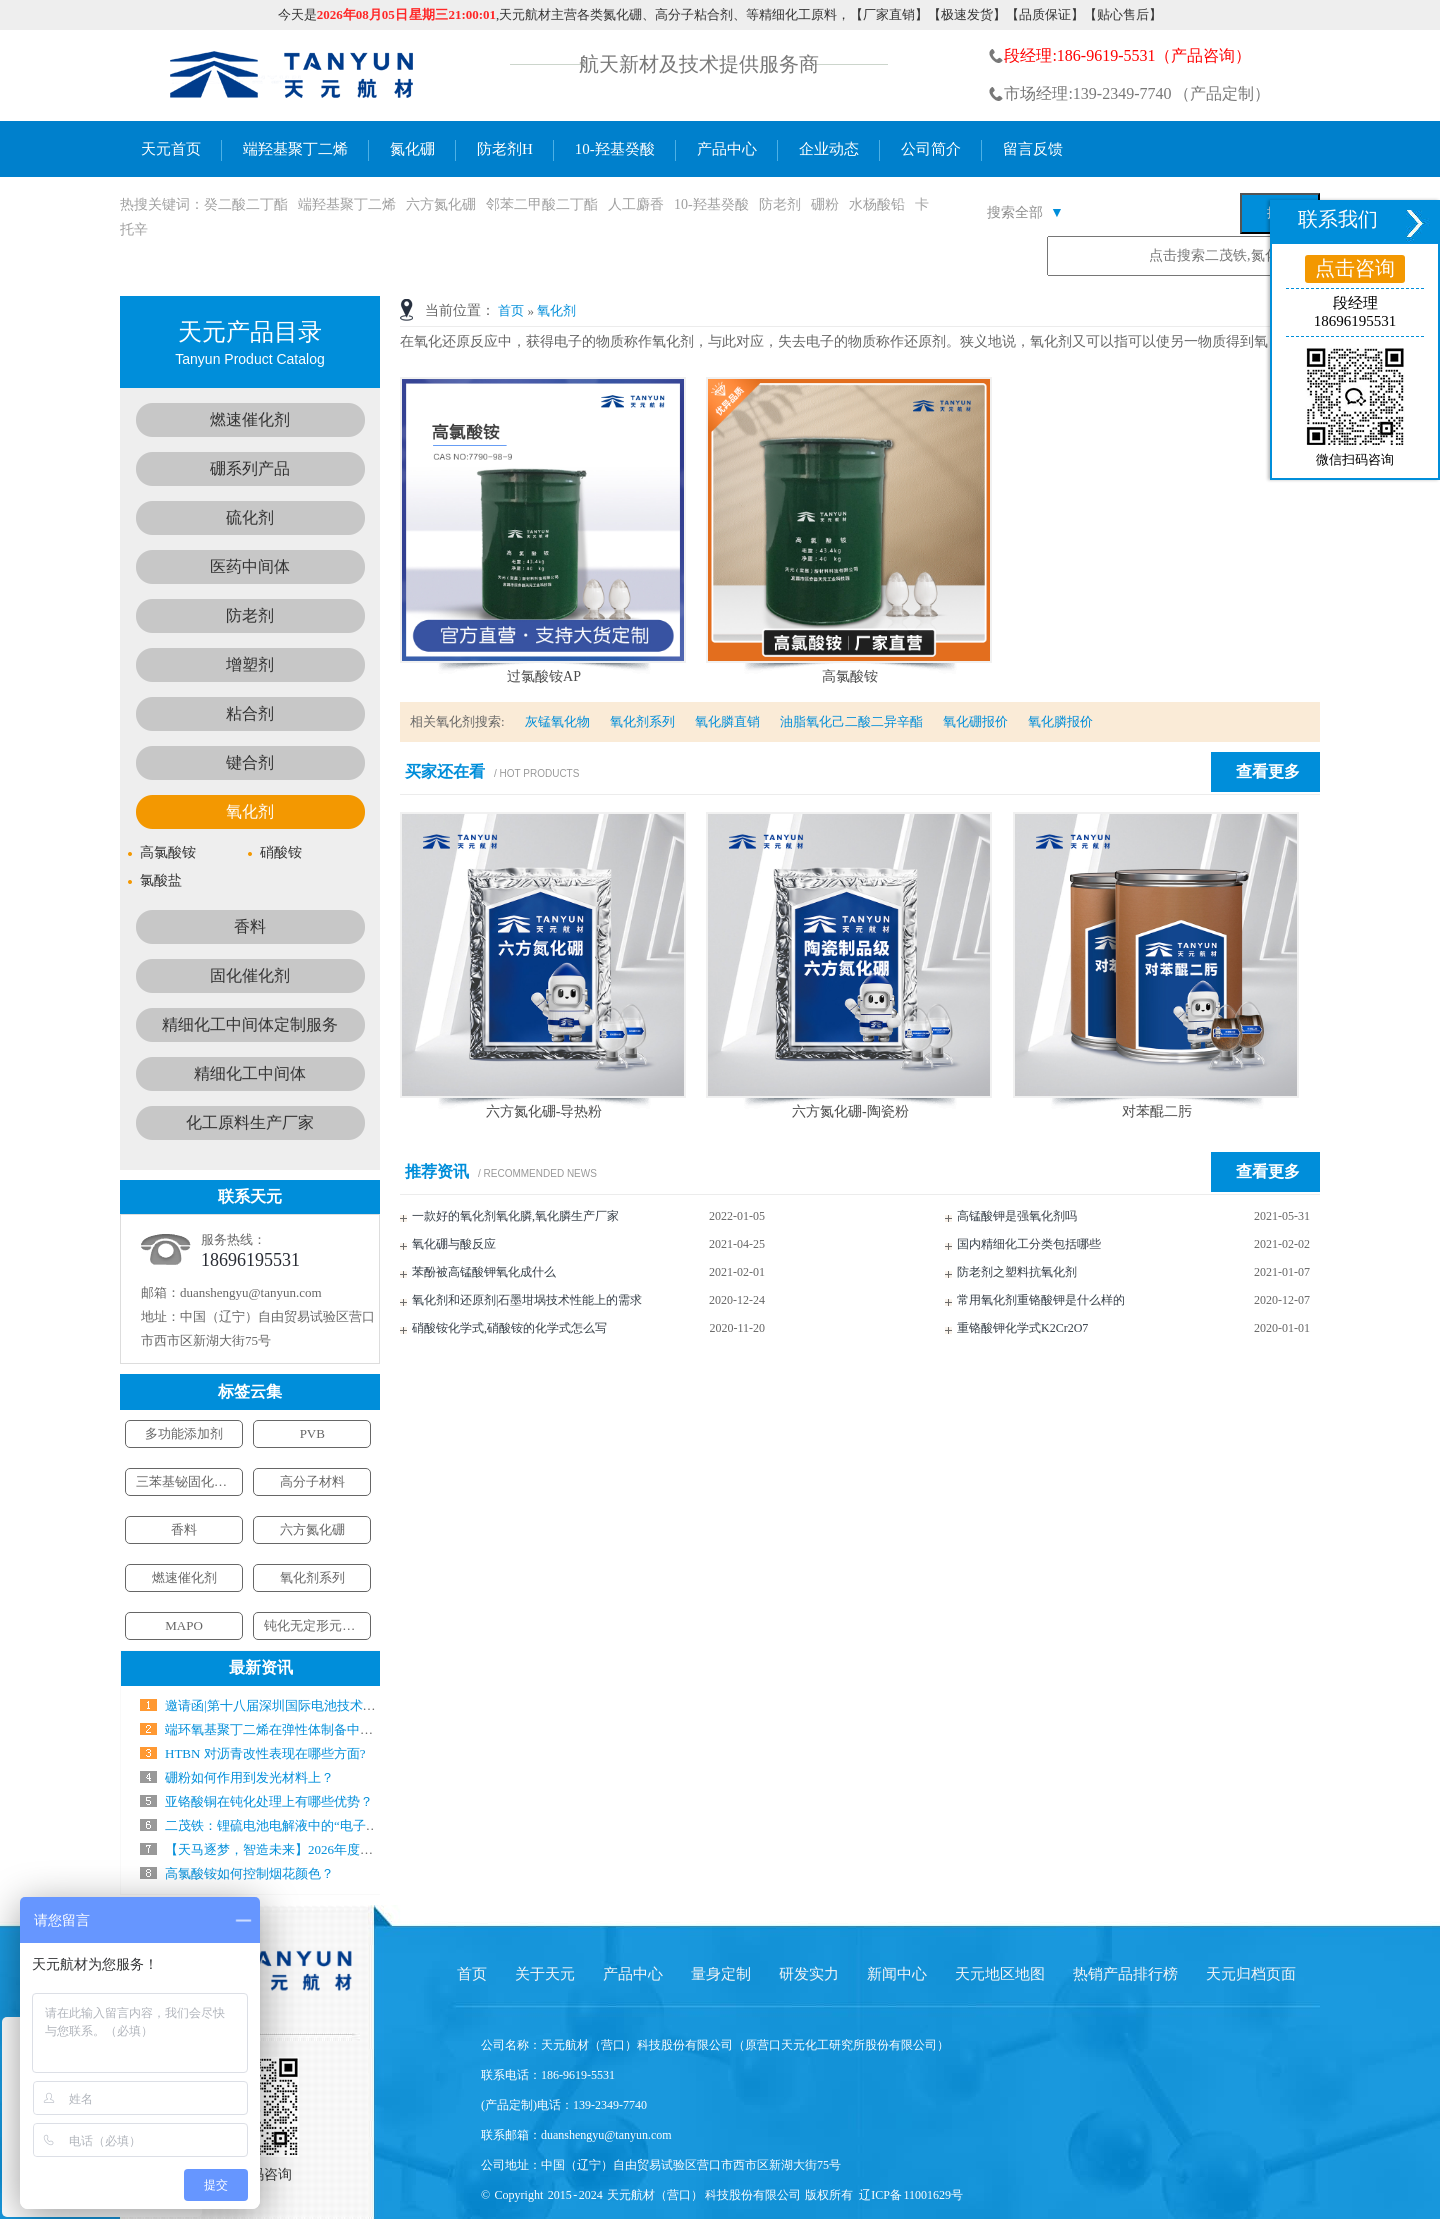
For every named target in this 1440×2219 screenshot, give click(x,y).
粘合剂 (250, 713)
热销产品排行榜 (1125, 1974)
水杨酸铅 (877, 204)
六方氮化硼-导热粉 (544, 1111)
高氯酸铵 (850, 676)
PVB (312, 1433)
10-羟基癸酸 (615, 149)
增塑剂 (250, 664)
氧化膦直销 (727, 721)
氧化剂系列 (642, 721)
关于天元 (545, 1974)
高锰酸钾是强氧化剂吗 (1017, 1216)
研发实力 (809, 1974)
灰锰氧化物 (557, 721)
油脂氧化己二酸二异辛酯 (851, 721)
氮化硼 (412, 149)
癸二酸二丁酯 (246, 204)
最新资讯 (261, 1667)
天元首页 (171, 149)
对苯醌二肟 (1157, 1111)
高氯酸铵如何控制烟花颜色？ (249, 1873)
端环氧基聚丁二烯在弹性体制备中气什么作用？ (301, 1729)
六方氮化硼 (441, 204)
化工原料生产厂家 (250, 1122)
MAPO (184, 1625)
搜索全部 (1025, 212)
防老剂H (505, 149)
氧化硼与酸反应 (454, 1244)
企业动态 (829, 149)
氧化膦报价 (1060, 721)
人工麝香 (636, 204)
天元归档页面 (1251, 1974)
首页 (511, 310)
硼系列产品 (250, 468)
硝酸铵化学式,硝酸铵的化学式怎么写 (509, 1328)
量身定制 (721, 1974)
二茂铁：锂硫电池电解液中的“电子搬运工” (288, 1825)
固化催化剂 (250, 975)
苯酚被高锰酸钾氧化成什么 (484, 1272)
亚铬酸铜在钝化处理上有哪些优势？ (269, 1801)
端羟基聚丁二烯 (295, 149)
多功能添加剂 (184, 1433)
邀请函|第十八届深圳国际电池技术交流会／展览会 (309, 1705)
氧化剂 (556, 310)
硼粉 (825, 204)
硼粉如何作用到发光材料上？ (249, 1777)
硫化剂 (250, 517)
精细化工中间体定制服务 (250, 1024)
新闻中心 (897, 1974)
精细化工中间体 (250, 1073)
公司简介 (931, 149)
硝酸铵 (281, 852)
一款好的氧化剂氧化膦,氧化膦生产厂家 (515, 1216)
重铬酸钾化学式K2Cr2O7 (1022, 1328)
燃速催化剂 (250, 419)
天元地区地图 (1000, 1974)
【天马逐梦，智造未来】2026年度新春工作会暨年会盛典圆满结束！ (360, 1849)
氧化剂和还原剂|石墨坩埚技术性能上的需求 (527, 1300)
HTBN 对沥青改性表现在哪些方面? (265, 1753)
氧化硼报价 (975, 721)
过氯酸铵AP (544, 676)
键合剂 (250, 762)
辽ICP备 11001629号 (911, 2195)
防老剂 (780, 204)
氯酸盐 (161, 880)
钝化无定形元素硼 (316, 1625)
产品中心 (727, 149)
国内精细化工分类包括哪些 (1029, 1244)
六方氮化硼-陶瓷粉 (850, 1111)
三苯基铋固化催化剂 (194, 1481)
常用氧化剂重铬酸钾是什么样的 (1041, 1300)
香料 (250, 926)
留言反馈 (1033, 149)
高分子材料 (312, 1481)
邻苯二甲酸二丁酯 (542, 204)
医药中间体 (250, 566)
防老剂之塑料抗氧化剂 (1017, 1272)
